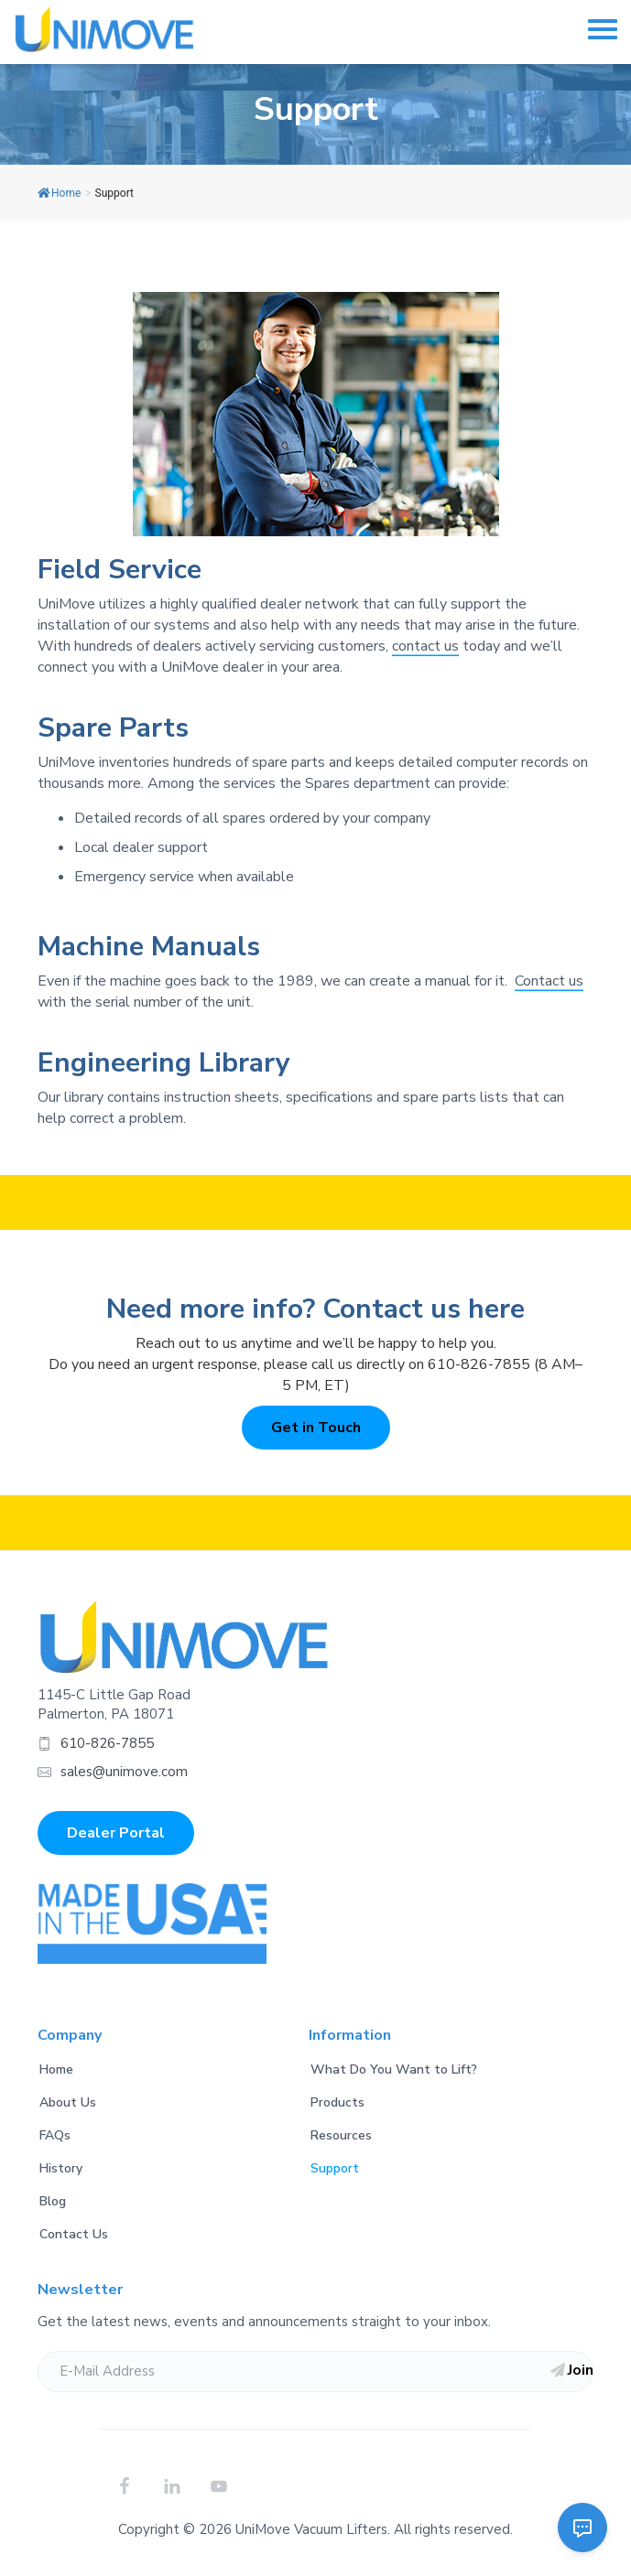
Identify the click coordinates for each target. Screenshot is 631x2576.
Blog (52, 2201)
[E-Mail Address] (315, 2371)
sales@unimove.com (124, 1771)
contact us (425, 646)
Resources (341, 2135)
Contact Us (73, 2234)
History (60, 2168)
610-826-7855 (107, 1743)
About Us (67, 2102)
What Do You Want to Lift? (393, 2069)
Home (59, 193)
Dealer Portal (116, 1833)
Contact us (549, 981)
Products (337, 2102)
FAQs (55, 2135)
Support (334, 2168)
